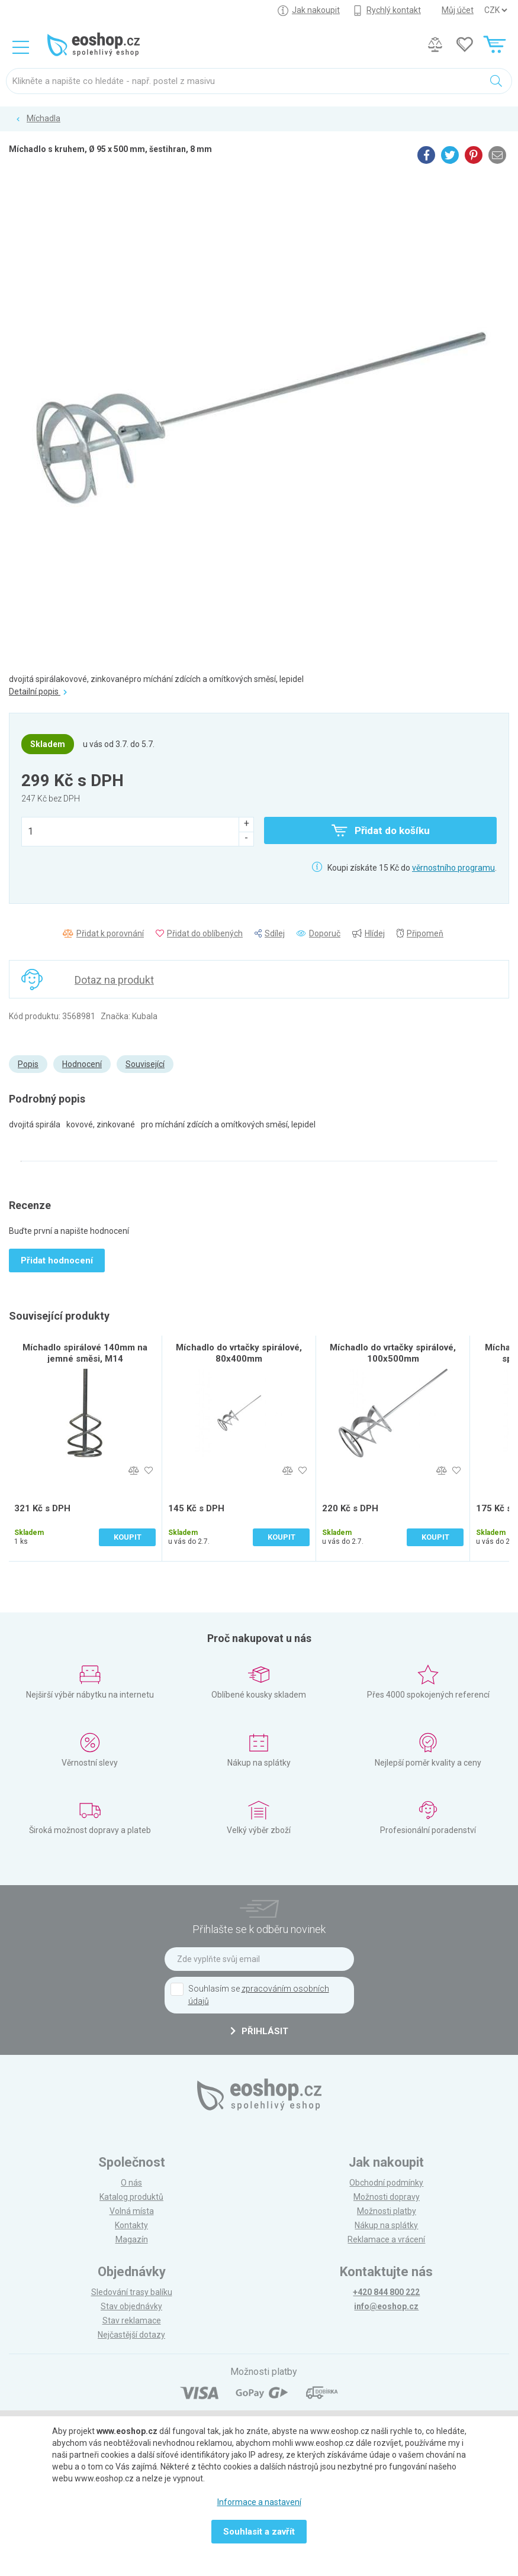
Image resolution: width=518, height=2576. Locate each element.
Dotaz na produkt (114, 980)
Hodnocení (82, 1064)
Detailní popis (38, 691)
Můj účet (458, 10)
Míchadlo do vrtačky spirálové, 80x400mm (239, 1353)
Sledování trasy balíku (131, 2292)
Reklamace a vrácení (386, 2239)
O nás (131, 2182)
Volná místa (132, 2211)
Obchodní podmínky (386, 2182)
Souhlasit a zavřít (259, 2531)
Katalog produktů (131, 2197)
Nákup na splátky (386, 2225)
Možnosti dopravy (386, 2197)
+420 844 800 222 (386, 2292)
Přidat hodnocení (57, 1260)
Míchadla (43, 118)
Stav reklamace (131, 2320)
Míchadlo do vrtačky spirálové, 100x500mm (393, 1353)
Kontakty (131, 2225)
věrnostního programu (453, 867)
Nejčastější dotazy (131, 2334)
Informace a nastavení (259, 2502)
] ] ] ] (495, 10)
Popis (28, 1064)
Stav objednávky (131, 2306)
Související (145, 1064)
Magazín (131, 2239)
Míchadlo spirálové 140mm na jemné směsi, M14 (84, 1353)
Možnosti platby (386, 2211)
